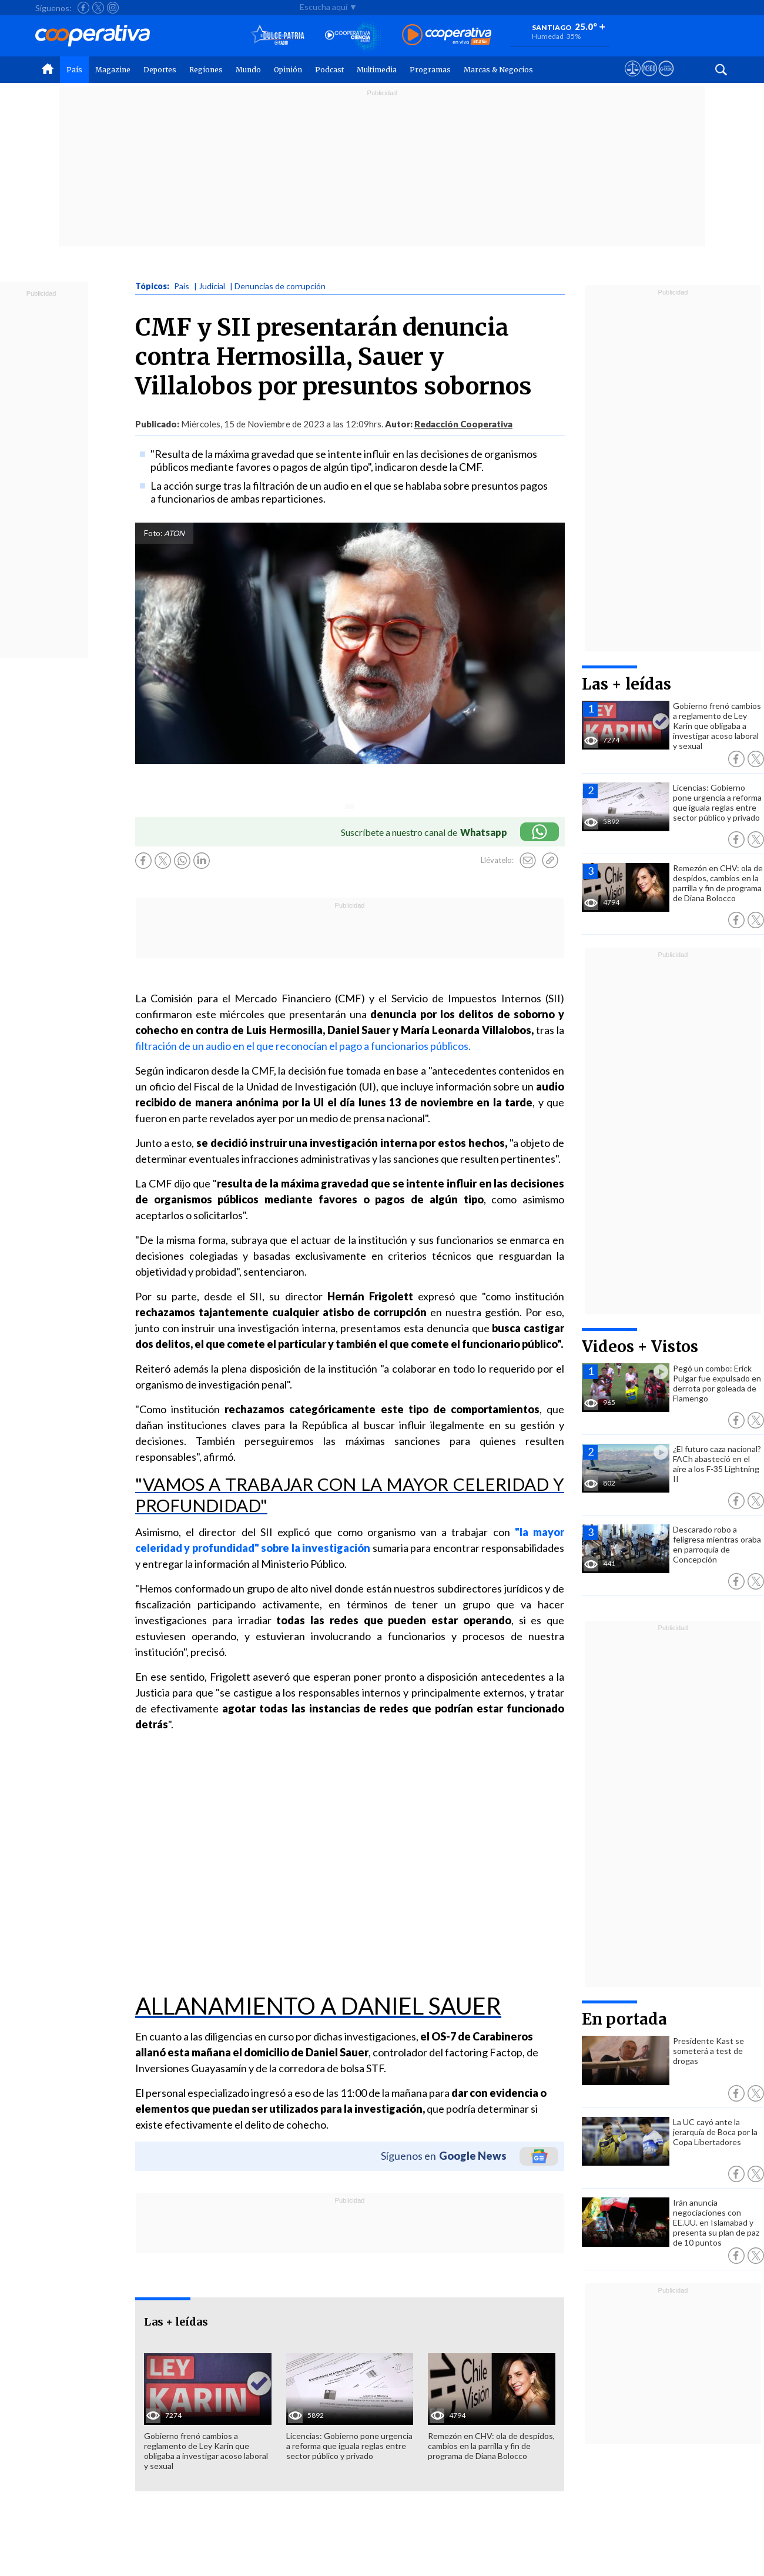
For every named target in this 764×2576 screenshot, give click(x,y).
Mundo (248, 69)
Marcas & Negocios (498, 69)
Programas (430, 69)
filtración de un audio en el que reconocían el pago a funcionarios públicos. (303, 1045)
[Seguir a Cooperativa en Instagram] (113, 7)
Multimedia (377, 69)
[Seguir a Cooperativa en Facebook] (83, 7)
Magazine (112, 69)
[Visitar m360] (649, 79)
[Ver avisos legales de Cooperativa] (633, 79)
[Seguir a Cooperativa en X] (98, 7)
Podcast (329, 69)
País (74, 69)
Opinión (288, 69)
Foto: (153, 533)
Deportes (159, 69)
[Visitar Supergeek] (666, 79)
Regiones (206, 69)
